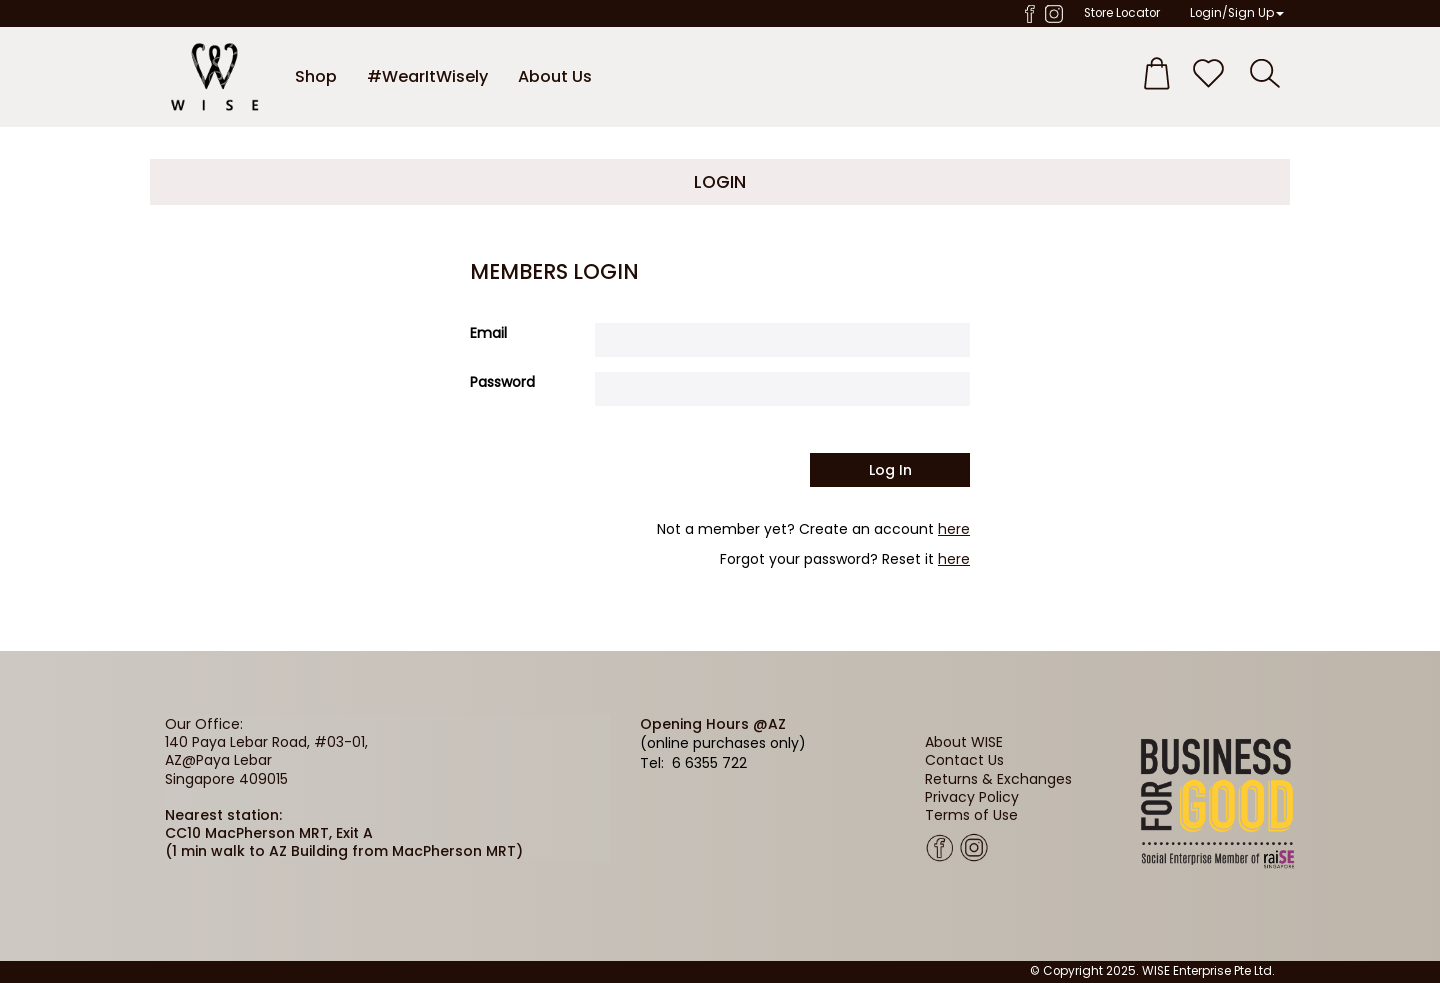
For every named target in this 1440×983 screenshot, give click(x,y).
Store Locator (1122, 13)
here (954, 529)
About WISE (964, 742)
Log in (890, 470)
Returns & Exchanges (998, 779)
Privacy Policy (972, 797)
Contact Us (964, 760)
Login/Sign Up (1237, 13)
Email (488, 333)
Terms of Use (971, 815)
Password (502, 382)
